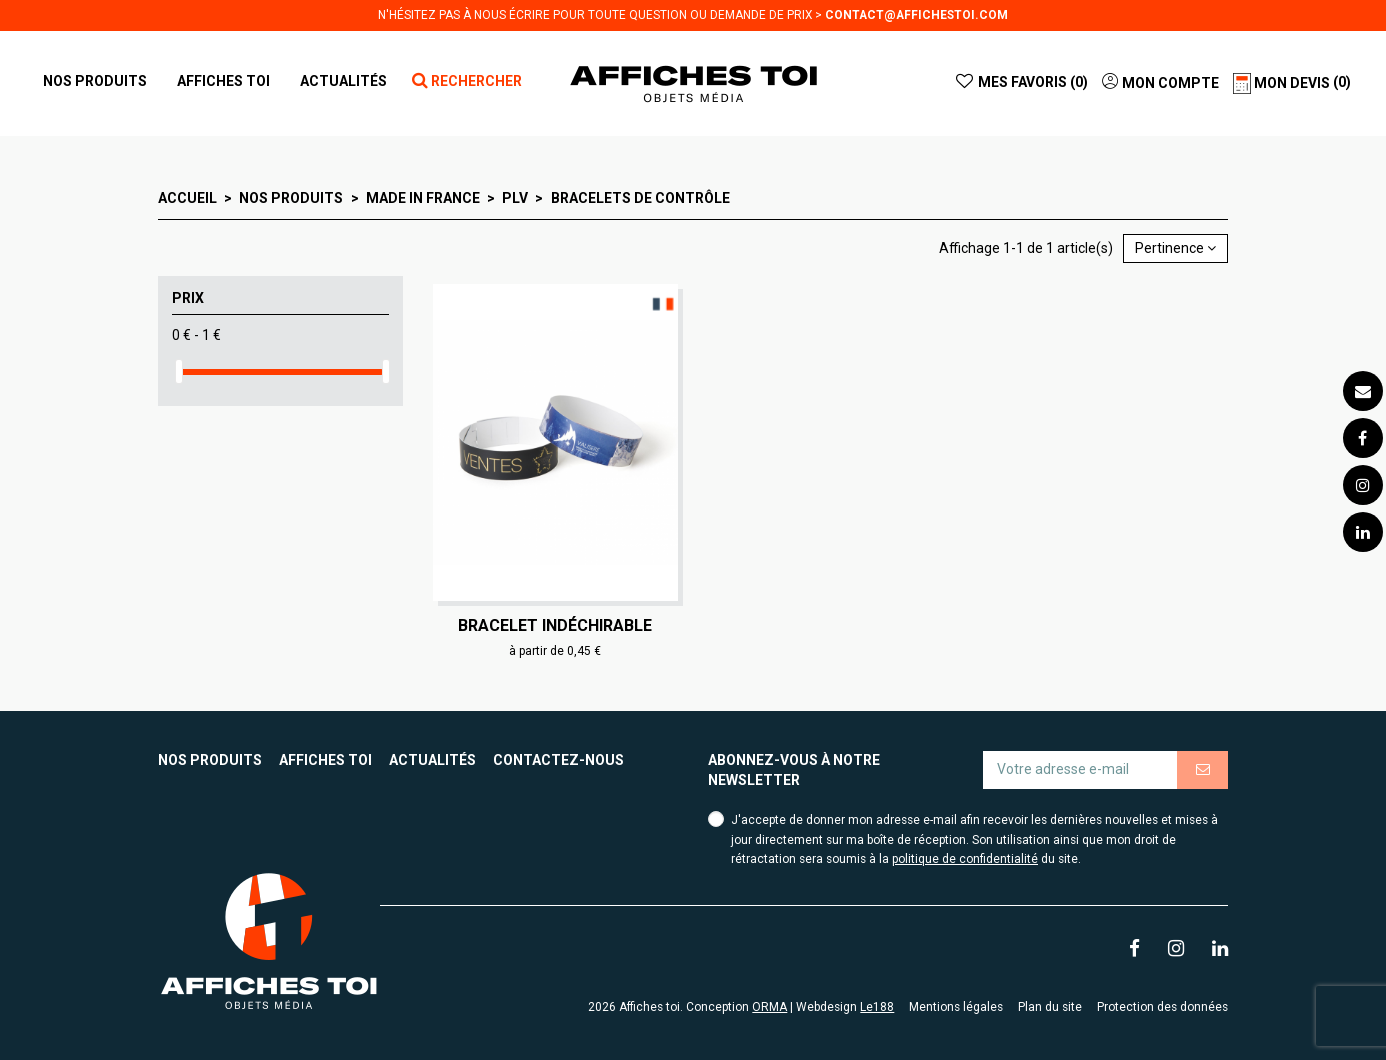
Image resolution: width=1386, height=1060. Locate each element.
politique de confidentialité (965, 859)
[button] (223, 81)
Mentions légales (956, 1007)
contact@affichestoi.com (916, 15)
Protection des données (1162, 1007)
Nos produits (210, 760)
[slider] (179, 371)
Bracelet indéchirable (555, 625)
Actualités (432, 760)
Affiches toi (325, 760)
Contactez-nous (558, 760)
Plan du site (1050, 1007)
